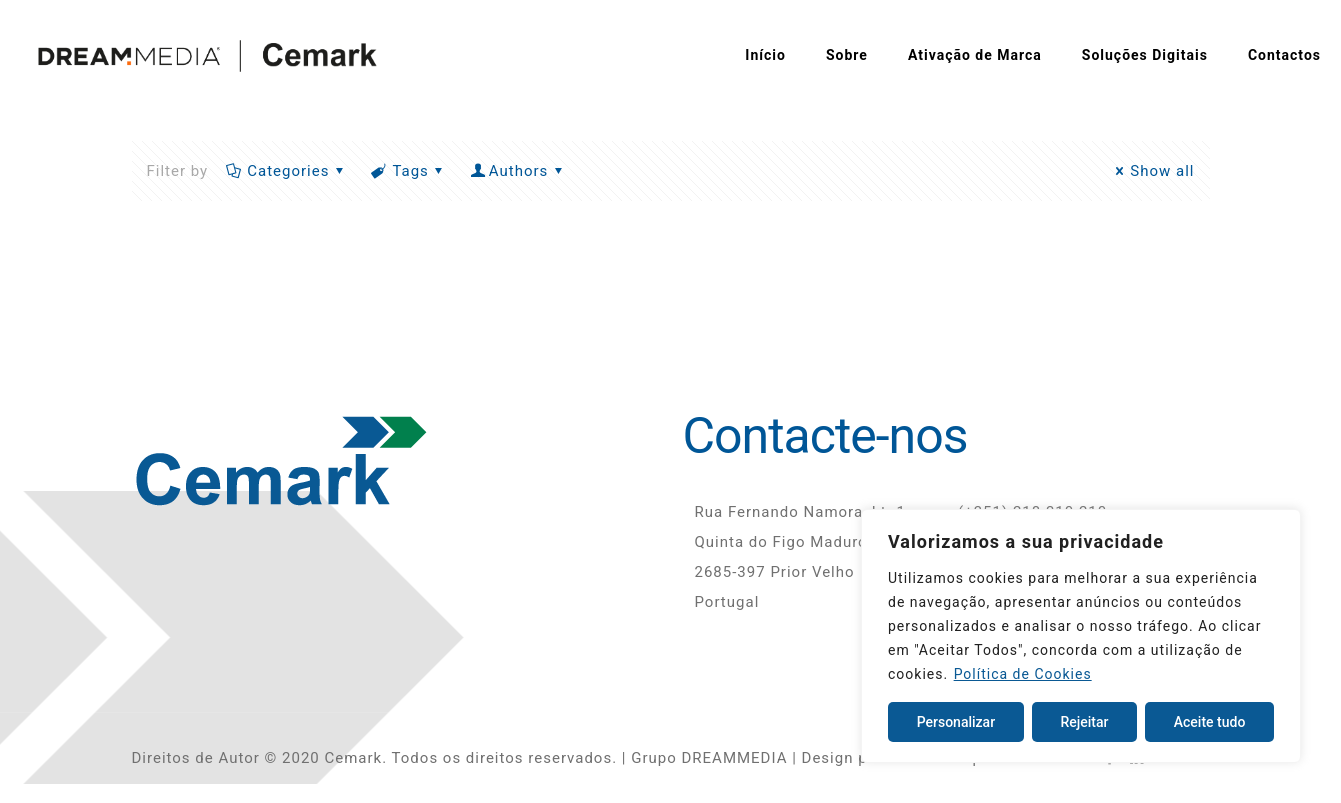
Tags (408, 171)
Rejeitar (1084, 722)
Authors (519, 171)
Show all (1151, 171)
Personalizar (956, 722)
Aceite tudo (1210, 722)
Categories (286, 171)
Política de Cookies (1023, 674)
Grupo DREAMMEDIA (709, 758)
